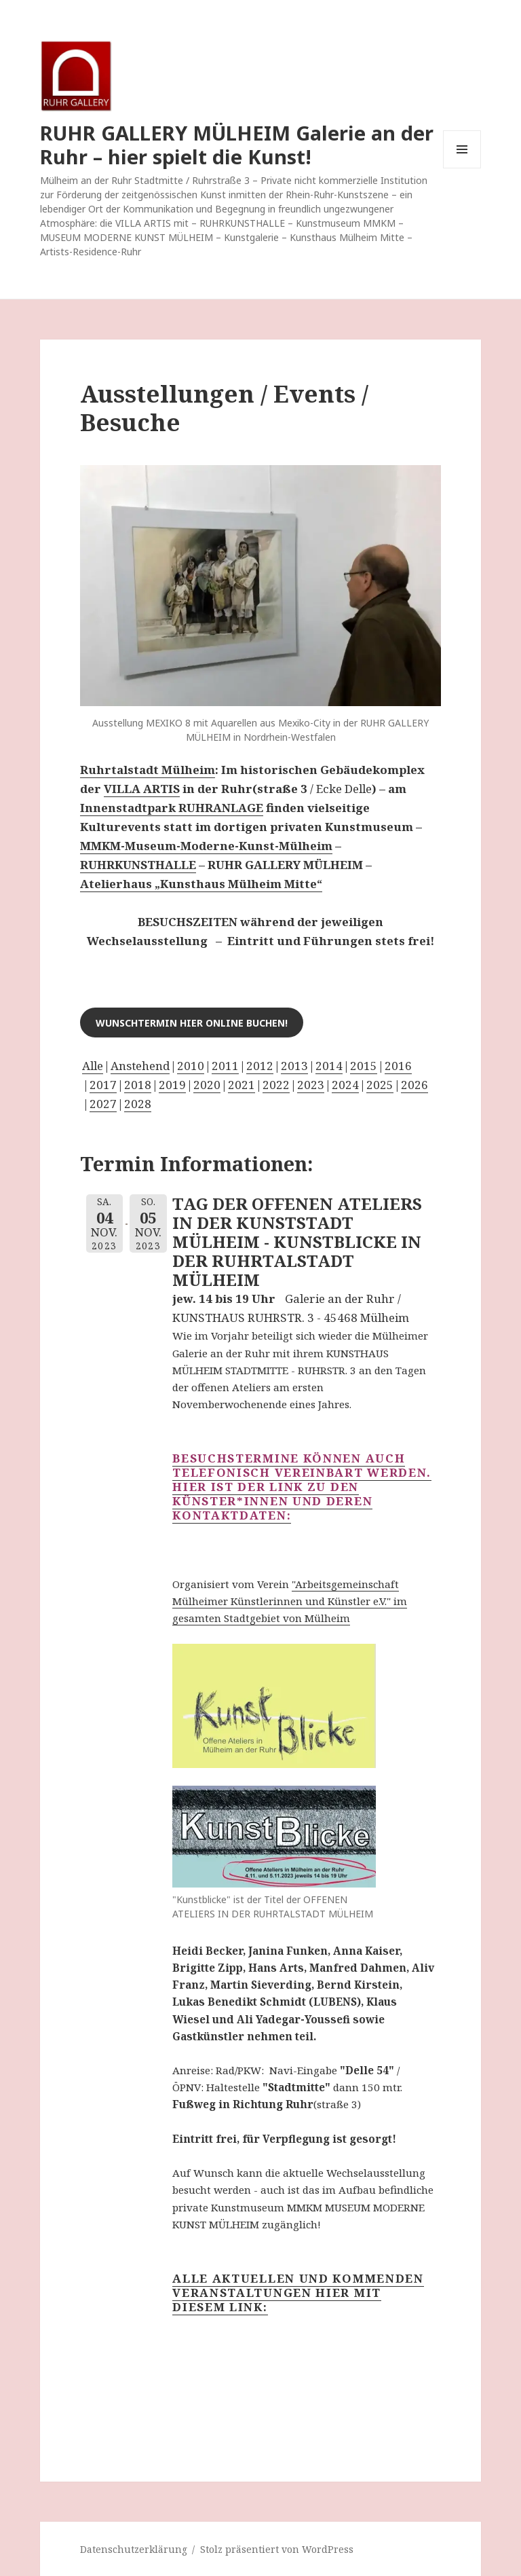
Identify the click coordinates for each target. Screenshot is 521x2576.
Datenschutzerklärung (133, 2549)
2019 (172, 1084)
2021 (241, 1084)
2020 (206, 1084)
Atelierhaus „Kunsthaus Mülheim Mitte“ (201, 883)
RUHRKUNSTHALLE (138, 864)
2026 (414, 1084)
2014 (329, 1065)
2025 (379, 1084)
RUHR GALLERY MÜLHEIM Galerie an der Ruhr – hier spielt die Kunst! (236, 144)
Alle (92, 1065)
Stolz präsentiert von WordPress (276, 2549)
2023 (310, 1084)
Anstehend (140, 1065)
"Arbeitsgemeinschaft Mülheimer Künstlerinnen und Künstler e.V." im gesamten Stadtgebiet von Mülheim (289, 1601)
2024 (345, 1084)
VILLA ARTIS (142, 788)
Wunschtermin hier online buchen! (192, 1022)
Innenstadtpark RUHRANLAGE (171, 807)
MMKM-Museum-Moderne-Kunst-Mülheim (206, 845)
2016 (398, 1065)
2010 (190, 1065)
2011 (225, 1065)
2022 (276, 1084)
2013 (294, 1065)
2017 (103, 1084)
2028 (137, 1103)
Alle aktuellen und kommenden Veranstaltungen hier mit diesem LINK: (298, 2292)
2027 (103, 1103)
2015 (363, 1065)
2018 (137, 1084)
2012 (259, 1065)
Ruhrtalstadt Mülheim (147, 769)
